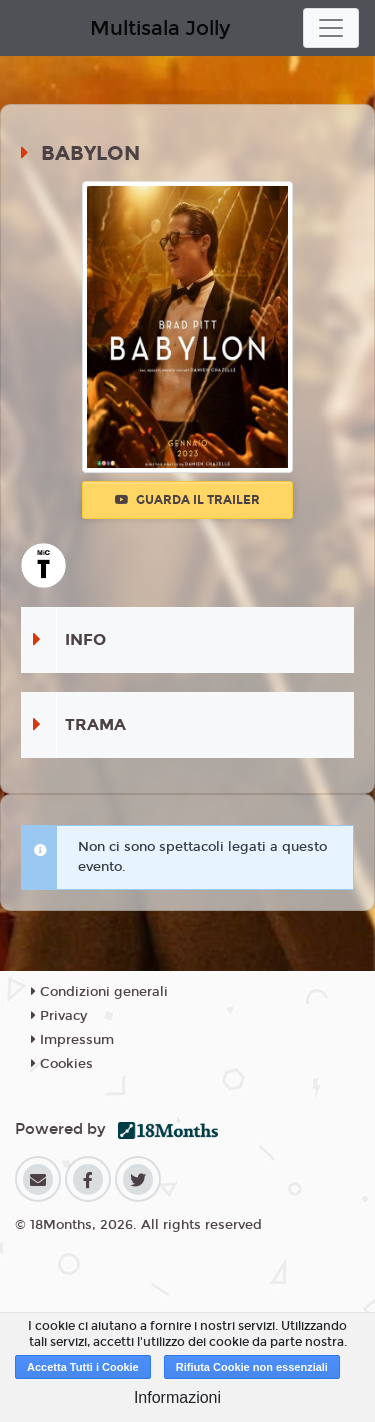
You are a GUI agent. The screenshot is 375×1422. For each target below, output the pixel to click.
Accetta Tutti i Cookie (83, 1367)
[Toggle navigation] (331, 28)
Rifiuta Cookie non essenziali (252, 1367)
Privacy (59, 1016)
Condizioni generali (99, 992)
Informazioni (177, 1397)
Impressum (72, 1040)
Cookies (62, 1064)
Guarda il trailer (187, 500)
